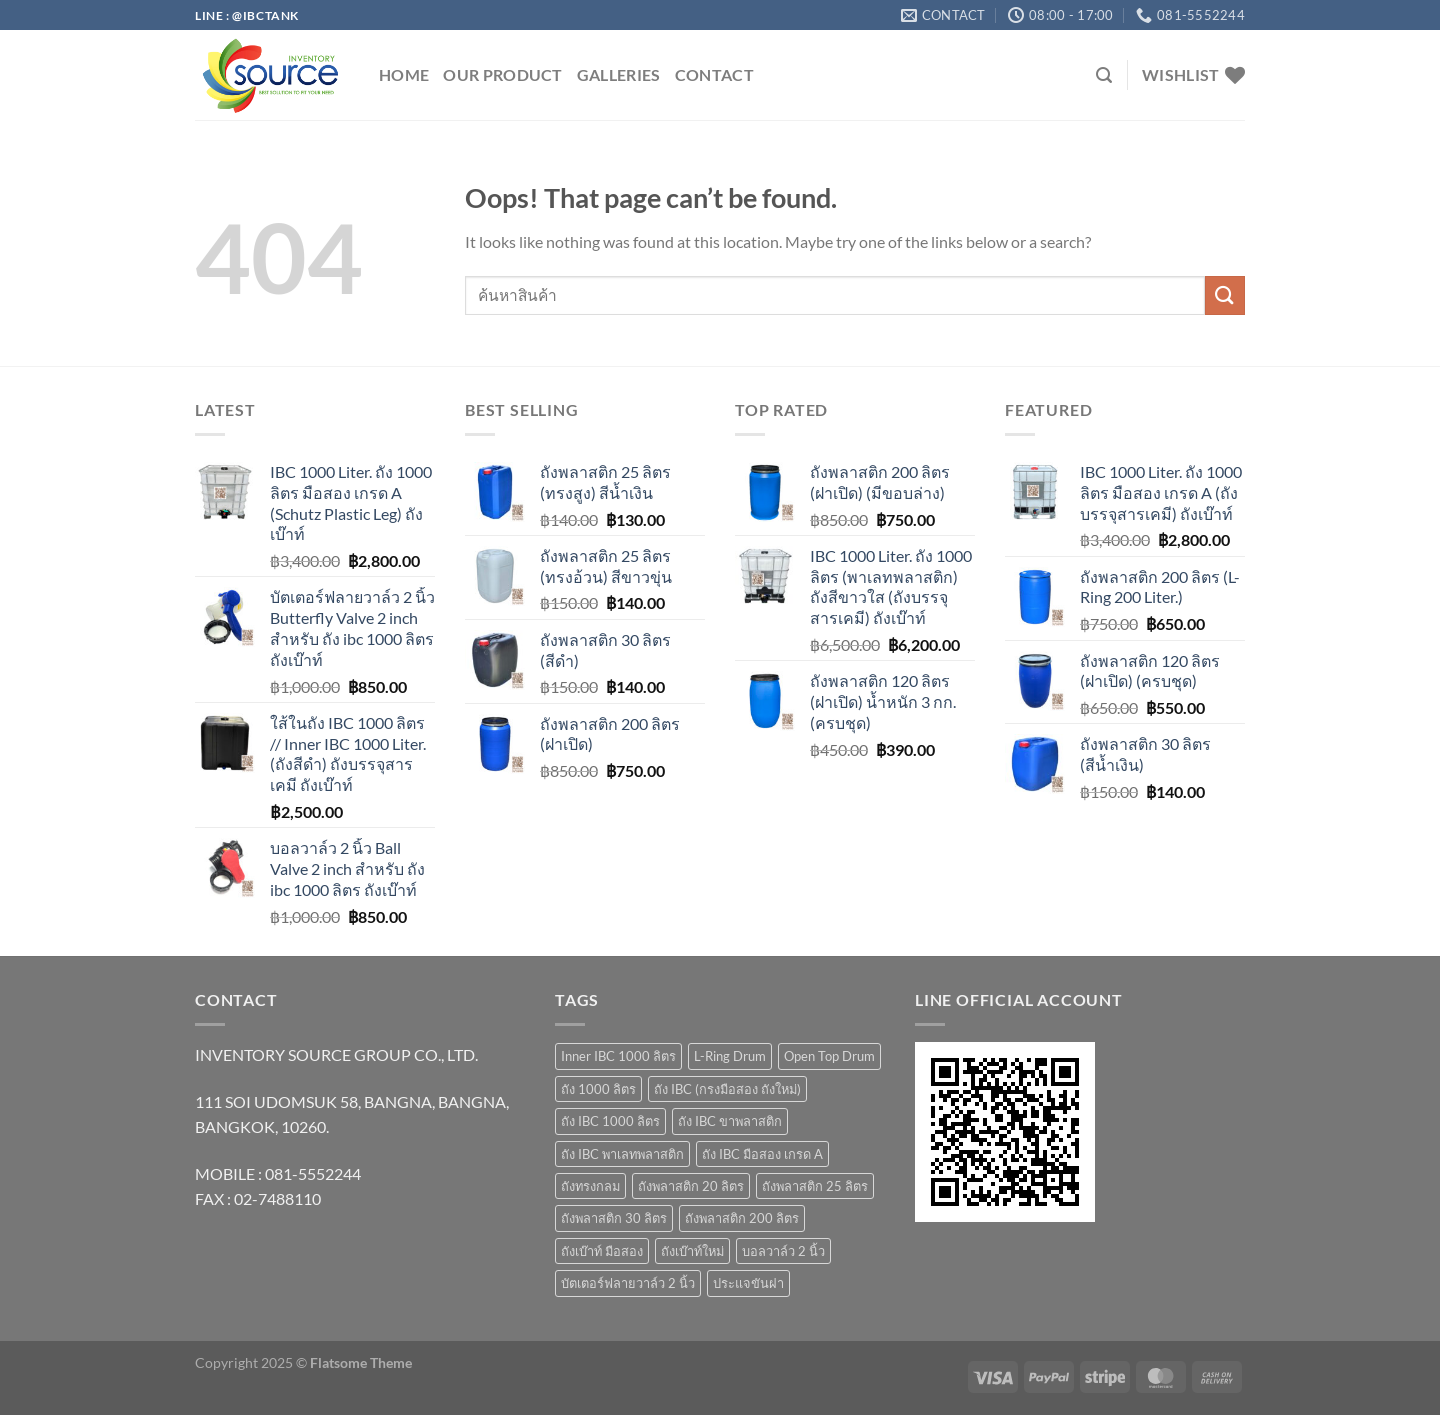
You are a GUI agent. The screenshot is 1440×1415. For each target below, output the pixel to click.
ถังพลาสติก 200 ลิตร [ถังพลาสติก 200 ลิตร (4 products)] (742, 1218)
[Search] (1104, 75)
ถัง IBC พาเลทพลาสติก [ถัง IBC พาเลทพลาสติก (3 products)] (622, 1154)
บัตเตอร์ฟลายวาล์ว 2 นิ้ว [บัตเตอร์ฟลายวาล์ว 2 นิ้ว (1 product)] (628, 1283)
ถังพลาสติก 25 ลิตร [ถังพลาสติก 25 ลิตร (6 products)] (815, 1186)
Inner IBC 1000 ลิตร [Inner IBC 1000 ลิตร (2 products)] (618, 1056)
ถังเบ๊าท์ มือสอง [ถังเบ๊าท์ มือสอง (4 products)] (602, 1251)
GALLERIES (619, 74)
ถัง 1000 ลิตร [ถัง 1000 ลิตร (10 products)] (598, 1089)
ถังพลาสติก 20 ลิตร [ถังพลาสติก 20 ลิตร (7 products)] (691, 1186)
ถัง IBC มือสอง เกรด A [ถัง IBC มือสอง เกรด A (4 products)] (762, 1154)
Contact (714, 74)
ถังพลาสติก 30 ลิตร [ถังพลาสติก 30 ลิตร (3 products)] (614, 1218)
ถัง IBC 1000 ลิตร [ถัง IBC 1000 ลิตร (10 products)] (610, 1121)
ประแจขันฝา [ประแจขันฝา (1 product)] (748, 1283)
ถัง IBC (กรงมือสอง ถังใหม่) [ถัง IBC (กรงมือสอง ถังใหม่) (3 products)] (727, 1089)
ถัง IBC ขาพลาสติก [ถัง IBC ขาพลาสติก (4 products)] (730, 1121)
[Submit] (1225, 295)
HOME (404, 74)
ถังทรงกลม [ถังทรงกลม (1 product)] (590, 1186)
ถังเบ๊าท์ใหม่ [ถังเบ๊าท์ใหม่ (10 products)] (692, 1251)
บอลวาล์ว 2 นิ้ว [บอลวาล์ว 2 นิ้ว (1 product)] (783, 1251)
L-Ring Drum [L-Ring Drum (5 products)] (730, 1056)
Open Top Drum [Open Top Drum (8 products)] (829, 1056)
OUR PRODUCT (503, 74)
